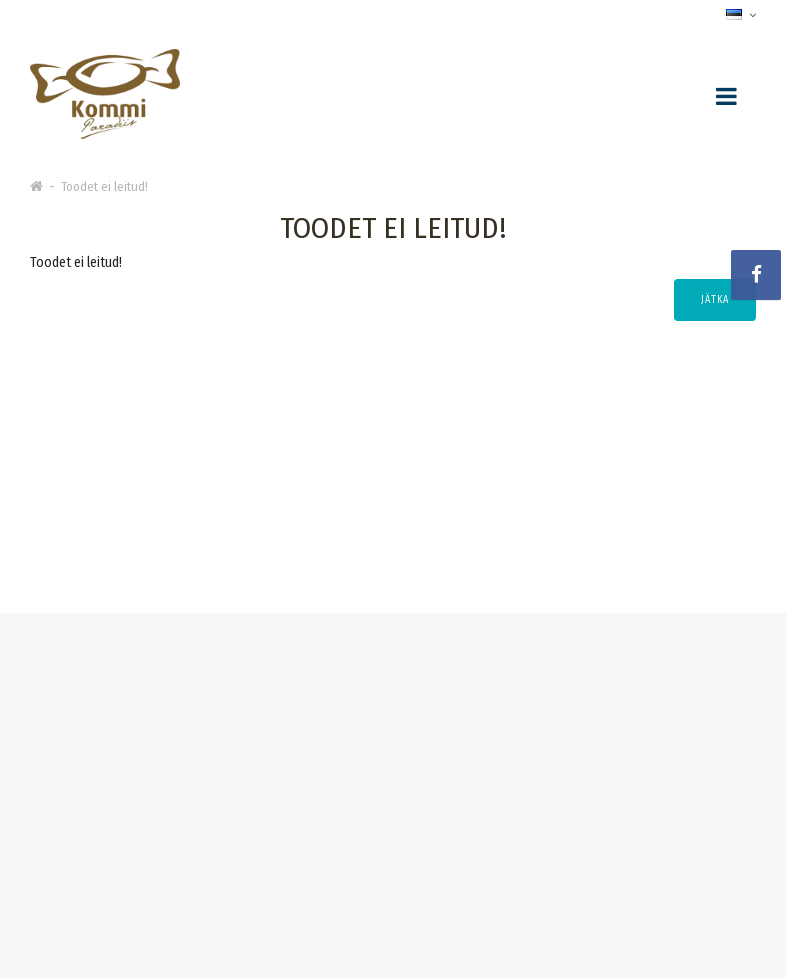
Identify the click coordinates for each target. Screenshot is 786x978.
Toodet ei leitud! (104, 186)
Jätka (715, 300)
